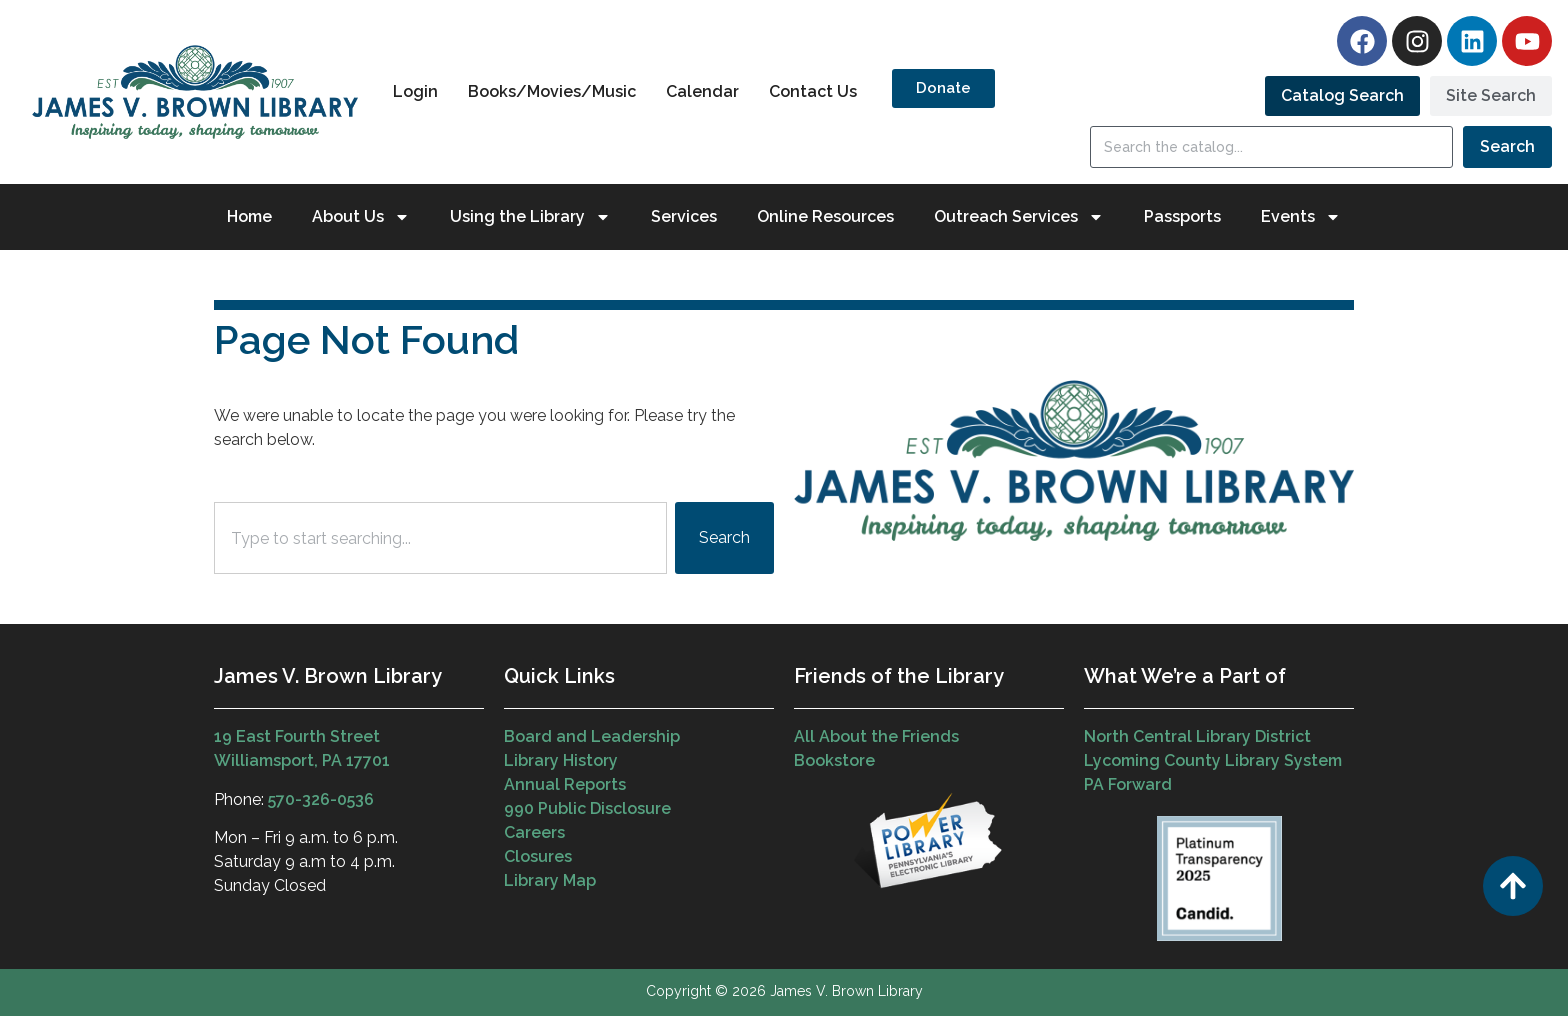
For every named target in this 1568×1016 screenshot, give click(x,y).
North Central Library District (1197, 736)
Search (1507, 146)
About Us (361, 217)
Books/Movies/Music (552, 91)
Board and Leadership (592, 736)
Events (1301, 217)
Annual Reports (565, 784)
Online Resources (825, 216)
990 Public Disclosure (587, 808)
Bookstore (834, 760)
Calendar (702, 91)
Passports (1182, 216)
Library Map (550, 880)
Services (684, 216)
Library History (561, 760)
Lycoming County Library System (1213, 760)
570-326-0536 (321, 799)
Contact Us (813, 91)
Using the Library (530, 217)
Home (249, 216)
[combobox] (440, 538)
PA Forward (1128, 784)
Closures (538, 856)
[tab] (1342, 96)
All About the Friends (876, 736)
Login (415, 91)
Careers (534, 832)
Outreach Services (1019, 217)
